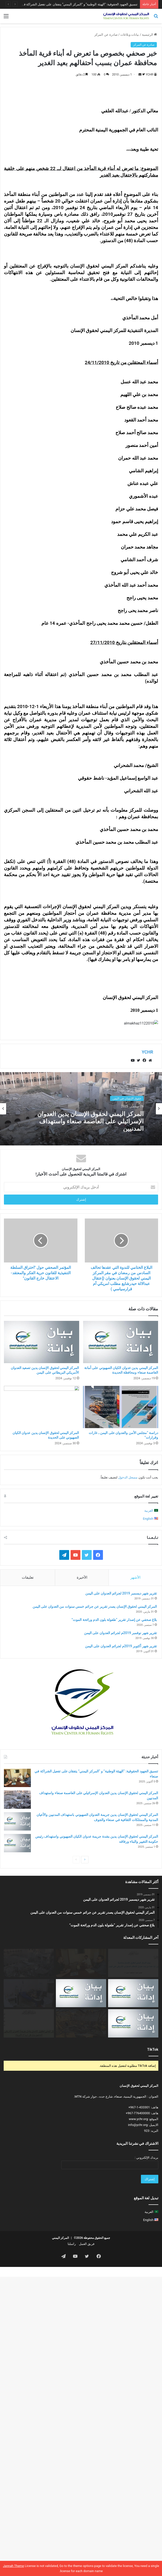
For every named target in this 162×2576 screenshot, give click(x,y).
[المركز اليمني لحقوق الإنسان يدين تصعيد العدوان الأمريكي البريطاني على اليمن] (41, 1490)
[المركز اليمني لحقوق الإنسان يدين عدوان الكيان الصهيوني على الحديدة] (41, 1588)
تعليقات (28, 1775)
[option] (81, 1241)
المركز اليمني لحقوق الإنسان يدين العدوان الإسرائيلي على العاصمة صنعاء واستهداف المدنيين (90, 1253)
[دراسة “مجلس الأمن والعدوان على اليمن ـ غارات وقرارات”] (120, 1588)
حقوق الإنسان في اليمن (126, 1230)
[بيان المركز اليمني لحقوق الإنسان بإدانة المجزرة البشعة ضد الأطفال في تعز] (29, 2260)
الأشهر (135, 1775)
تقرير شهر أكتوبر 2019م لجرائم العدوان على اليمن (121, 1844)
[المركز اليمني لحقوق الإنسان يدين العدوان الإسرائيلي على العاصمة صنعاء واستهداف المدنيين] (17, 2012)
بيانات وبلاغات (129, 34)
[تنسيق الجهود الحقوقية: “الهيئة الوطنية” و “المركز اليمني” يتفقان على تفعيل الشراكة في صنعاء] (17, 1982)
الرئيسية (149, 34)
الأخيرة (82, 1775)
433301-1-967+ (139, 2407)
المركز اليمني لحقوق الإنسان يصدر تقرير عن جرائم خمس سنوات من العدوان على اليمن (95, 1804)
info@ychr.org (138, 2424)
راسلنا (72, 2543)
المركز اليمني (60, 2537)
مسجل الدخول (127, 1675)
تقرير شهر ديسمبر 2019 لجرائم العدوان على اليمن (121, 1791)
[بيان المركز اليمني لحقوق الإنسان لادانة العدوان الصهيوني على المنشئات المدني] (133, 2312)
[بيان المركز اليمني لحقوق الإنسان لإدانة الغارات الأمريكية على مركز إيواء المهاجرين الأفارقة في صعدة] (81, 2312)
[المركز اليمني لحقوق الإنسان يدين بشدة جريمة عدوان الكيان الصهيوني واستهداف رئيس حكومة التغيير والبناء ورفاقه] (17, 2072)
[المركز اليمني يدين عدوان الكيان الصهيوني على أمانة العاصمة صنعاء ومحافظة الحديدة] (120, 1490)
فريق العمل (86, 2543)
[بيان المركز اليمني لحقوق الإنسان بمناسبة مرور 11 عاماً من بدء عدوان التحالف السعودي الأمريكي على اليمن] (133, 2208)
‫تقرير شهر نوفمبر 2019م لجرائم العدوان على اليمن (120, 1830)
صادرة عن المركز (105, 34)
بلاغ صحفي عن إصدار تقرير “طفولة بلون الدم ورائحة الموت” (114, 1817)
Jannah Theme (13, 2566)
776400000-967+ (138, 2412)
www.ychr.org (138, 2418)
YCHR (149, 74)
